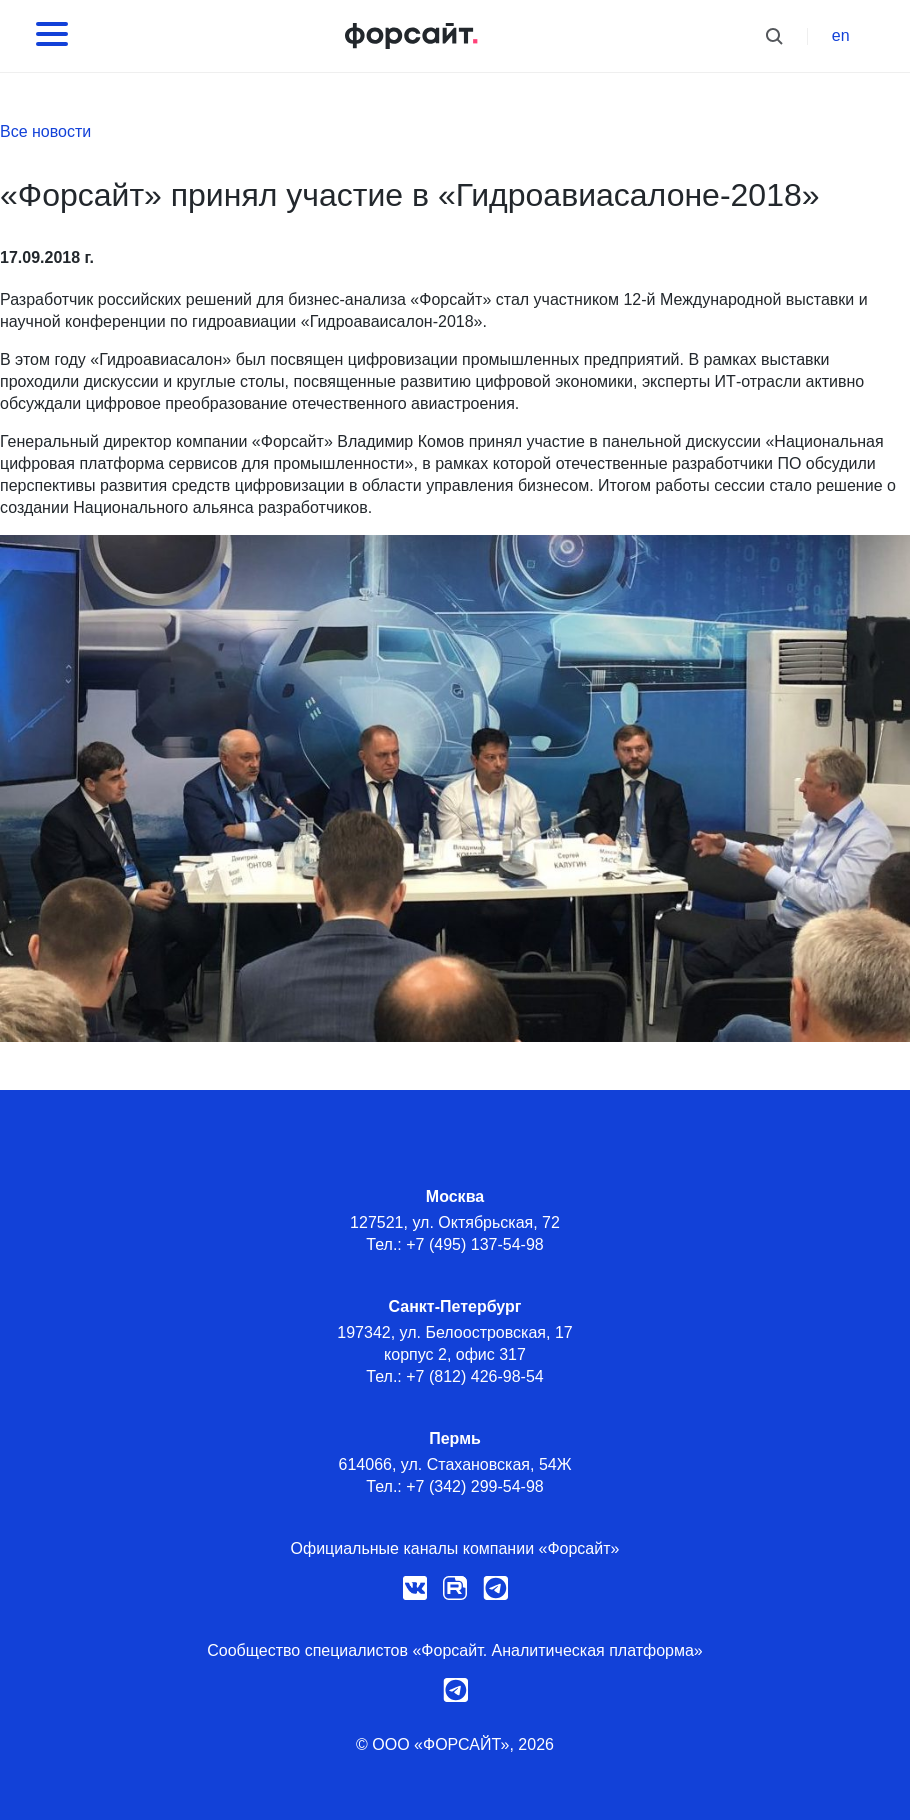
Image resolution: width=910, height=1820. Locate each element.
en (841, 35)
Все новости (45, 131)
